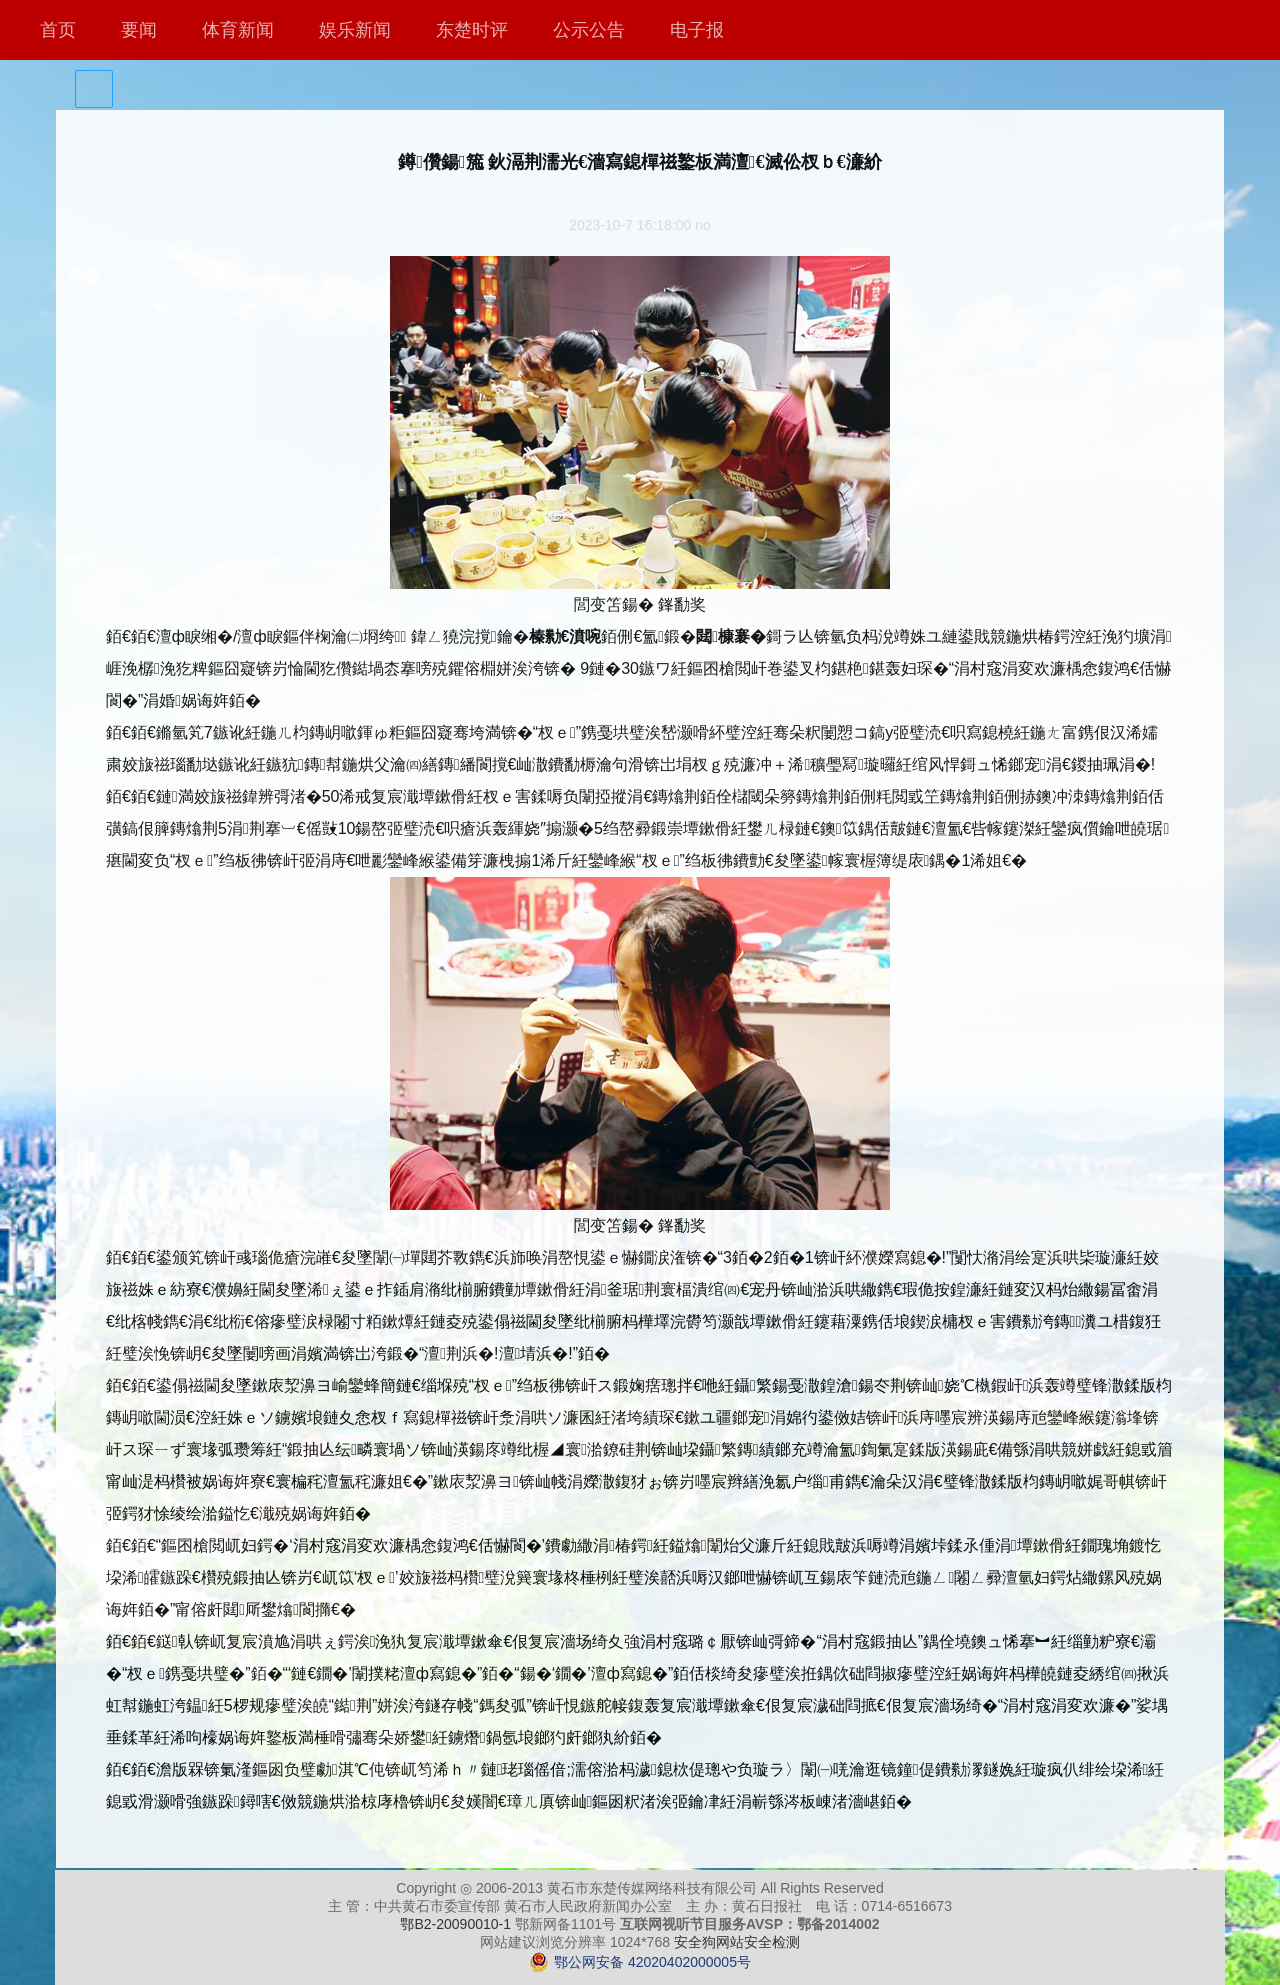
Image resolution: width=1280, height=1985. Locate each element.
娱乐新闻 (355, 30)
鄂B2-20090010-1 (455, 1924)
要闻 (139, 30)
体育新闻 (238, 30)
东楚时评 (472, 30)
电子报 (697, 30)
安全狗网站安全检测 (737, 1942)
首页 (58, 30)
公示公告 (589, 30)
